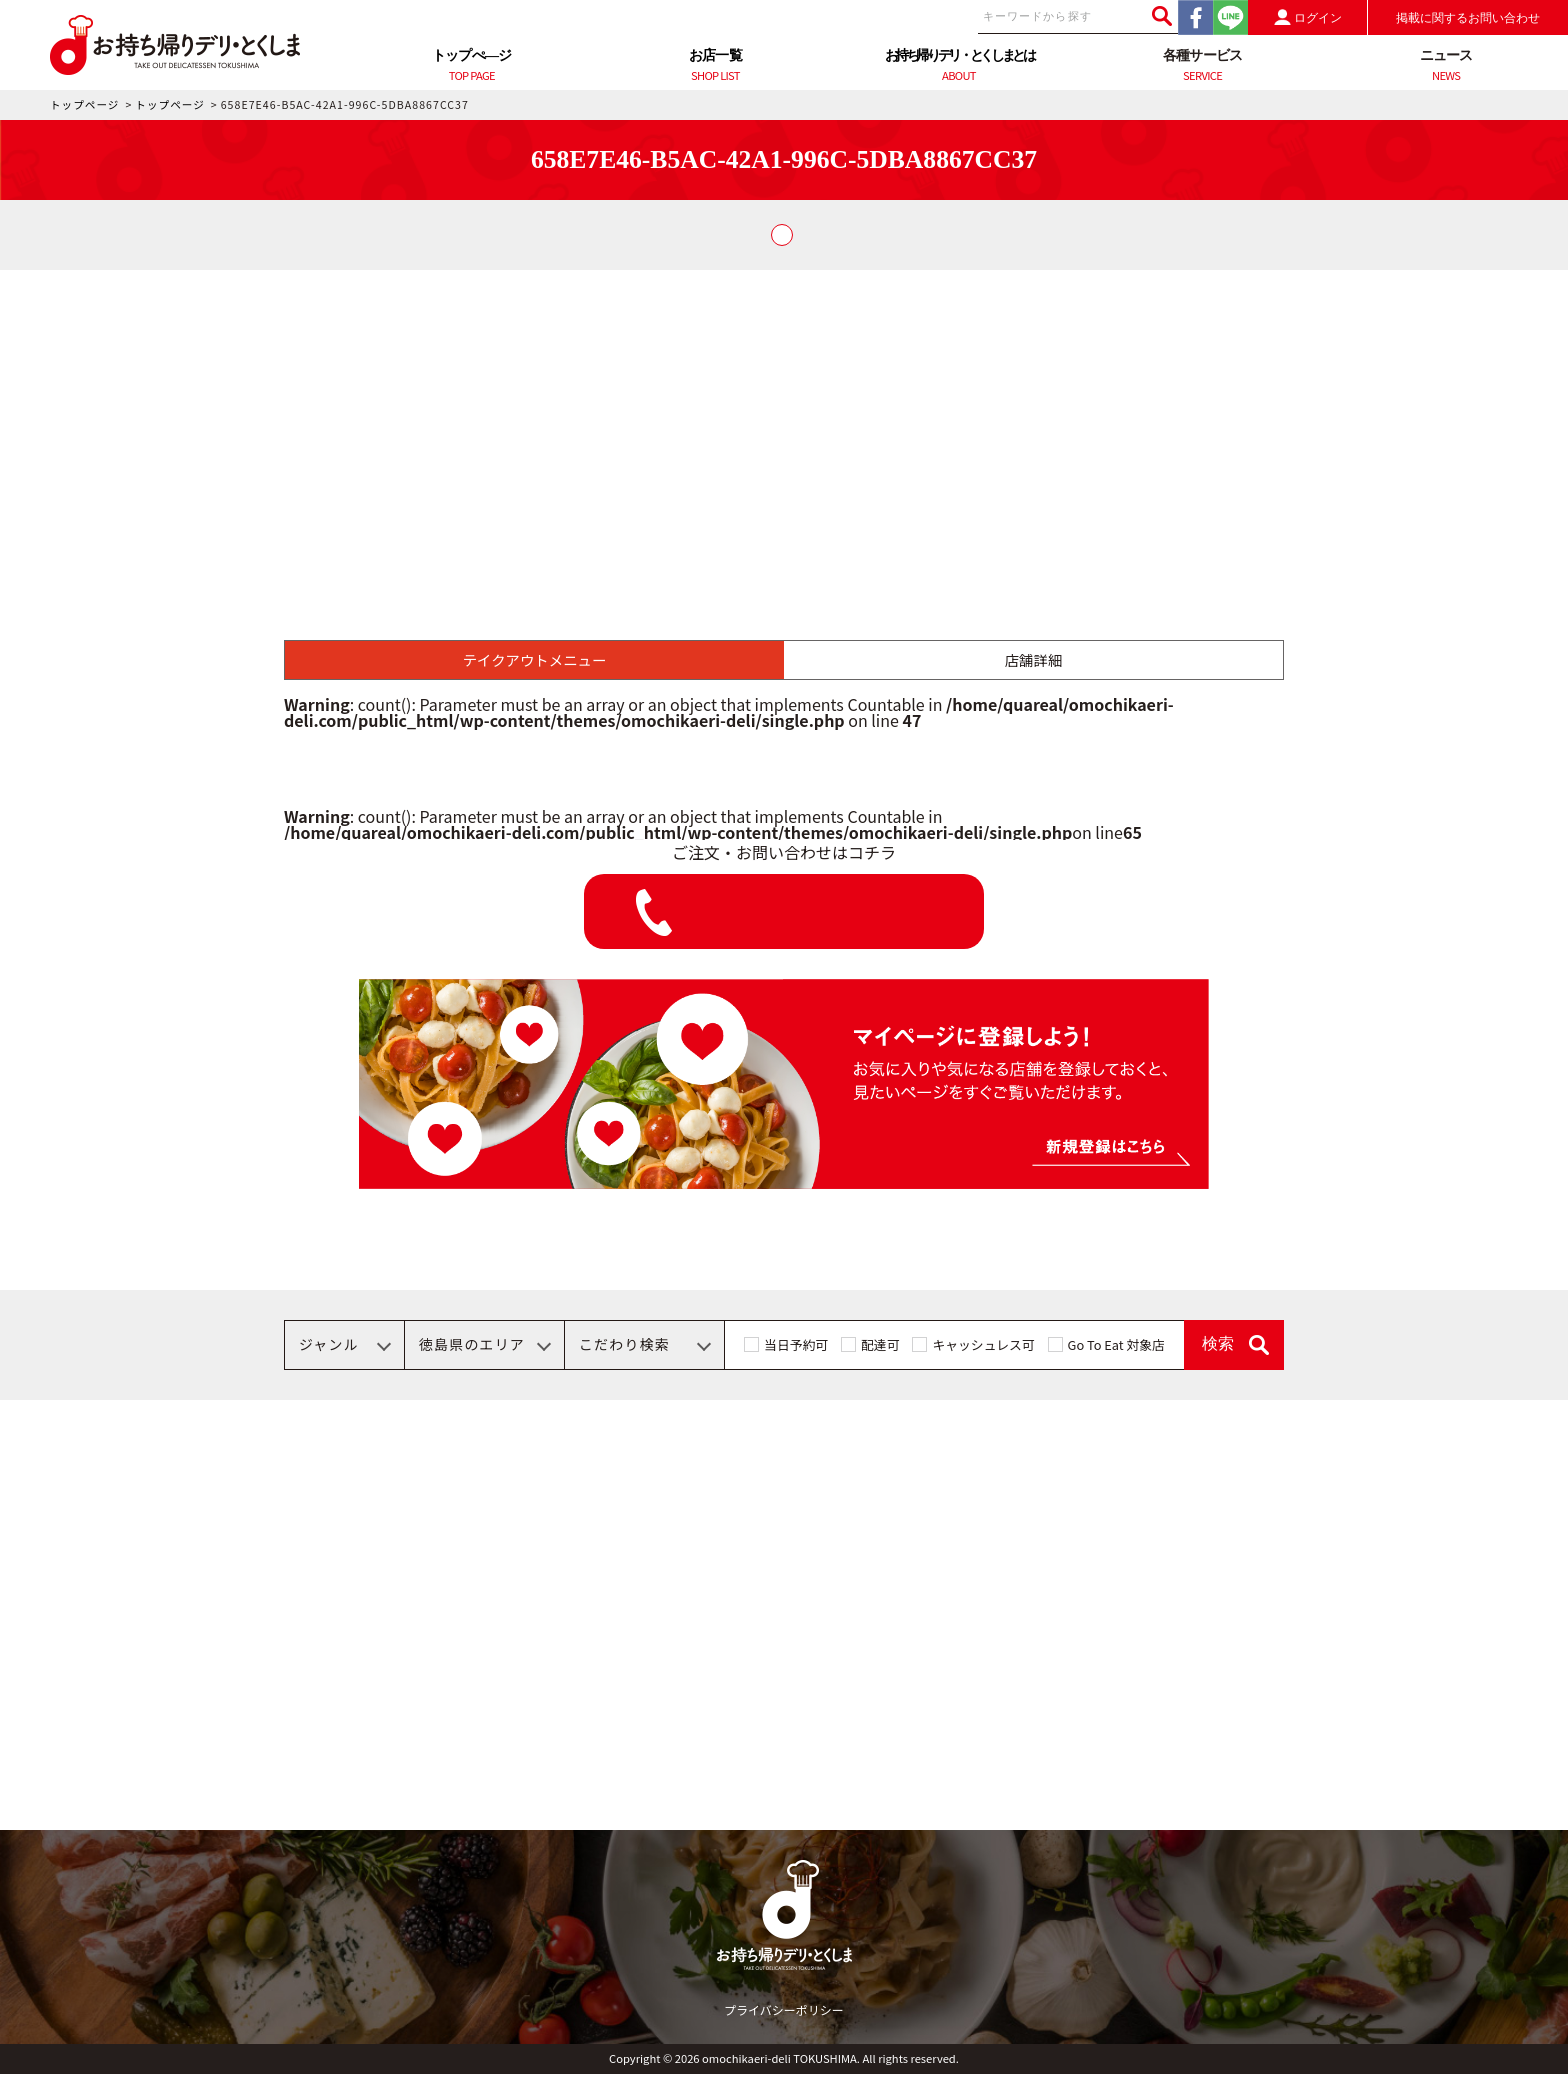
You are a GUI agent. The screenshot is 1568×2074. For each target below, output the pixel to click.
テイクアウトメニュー (535, 659)
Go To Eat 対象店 (1116, 1344)
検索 (1218, 1343)
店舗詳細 (1034, 659)
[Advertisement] (784, 420)
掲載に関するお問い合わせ (1468, 18)
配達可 (880, 1344)
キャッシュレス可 (983, 1344)
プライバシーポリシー (784, 2009)
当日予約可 (796, 1344)
